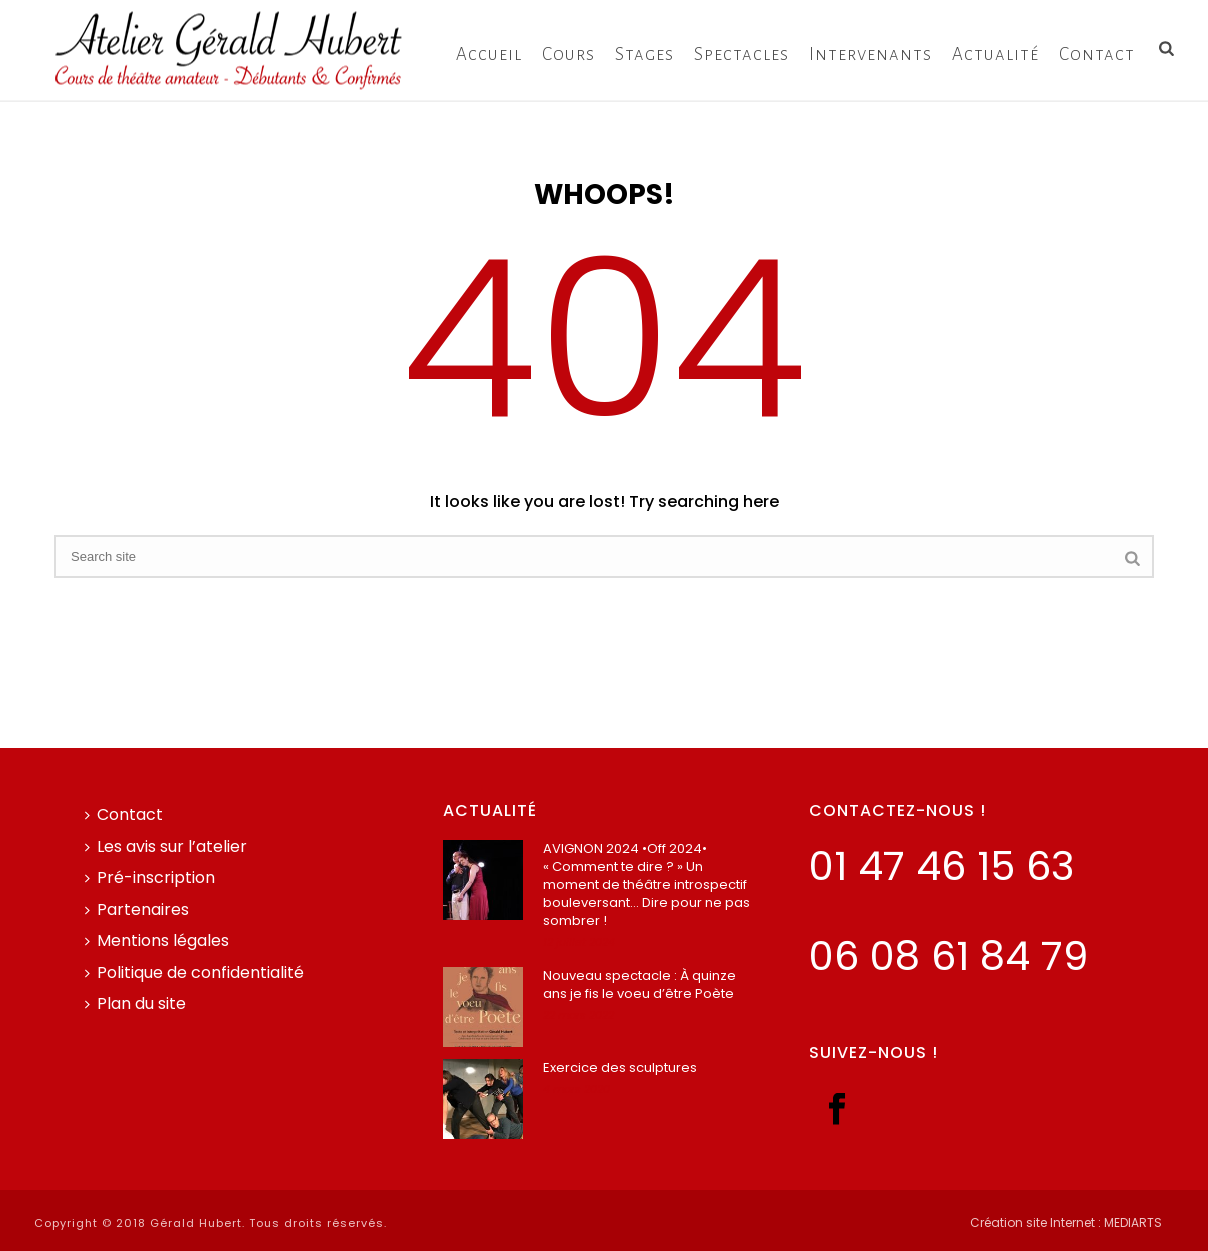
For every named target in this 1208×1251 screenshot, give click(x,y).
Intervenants (870, 54)
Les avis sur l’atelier (166, 846)
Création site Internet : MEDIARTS (1066, 1223)
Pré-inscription (150, 877)
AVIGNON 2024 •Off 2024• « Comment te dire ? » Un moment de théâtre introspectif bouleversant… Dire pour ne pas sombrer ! (646, 885)
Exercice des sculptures (620, 1068)
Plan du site (135, 1003)
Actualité (995, 54)
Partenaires (137, 909)
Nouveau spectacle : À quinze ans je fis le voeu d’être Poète (639, 985)
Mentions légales (157, 940)
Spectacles (741, 54)
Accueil (489, 54)
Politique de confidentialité (194, 972)
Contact (1097, 54)
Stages (644, 54)
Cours (568, 54)
